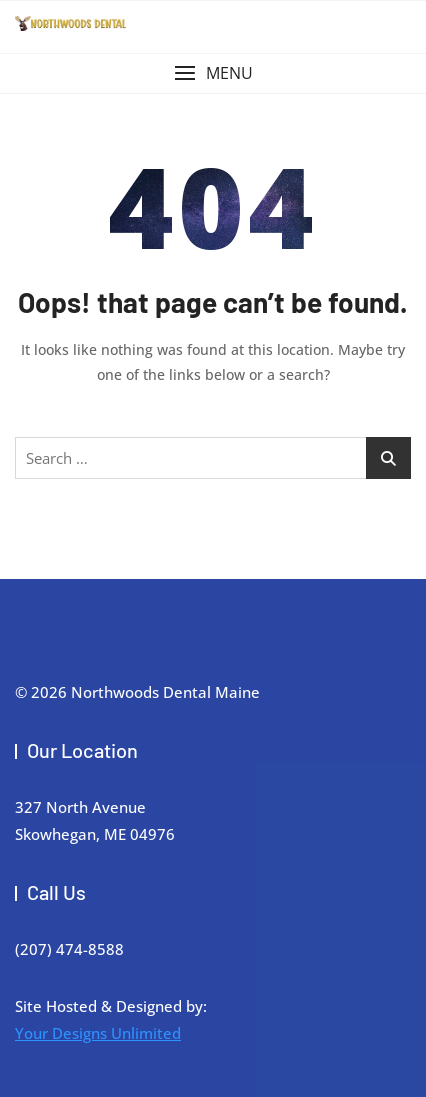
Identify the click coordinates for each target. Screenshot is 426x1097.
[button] (213, 73)
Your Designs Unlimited (98, 1033)
